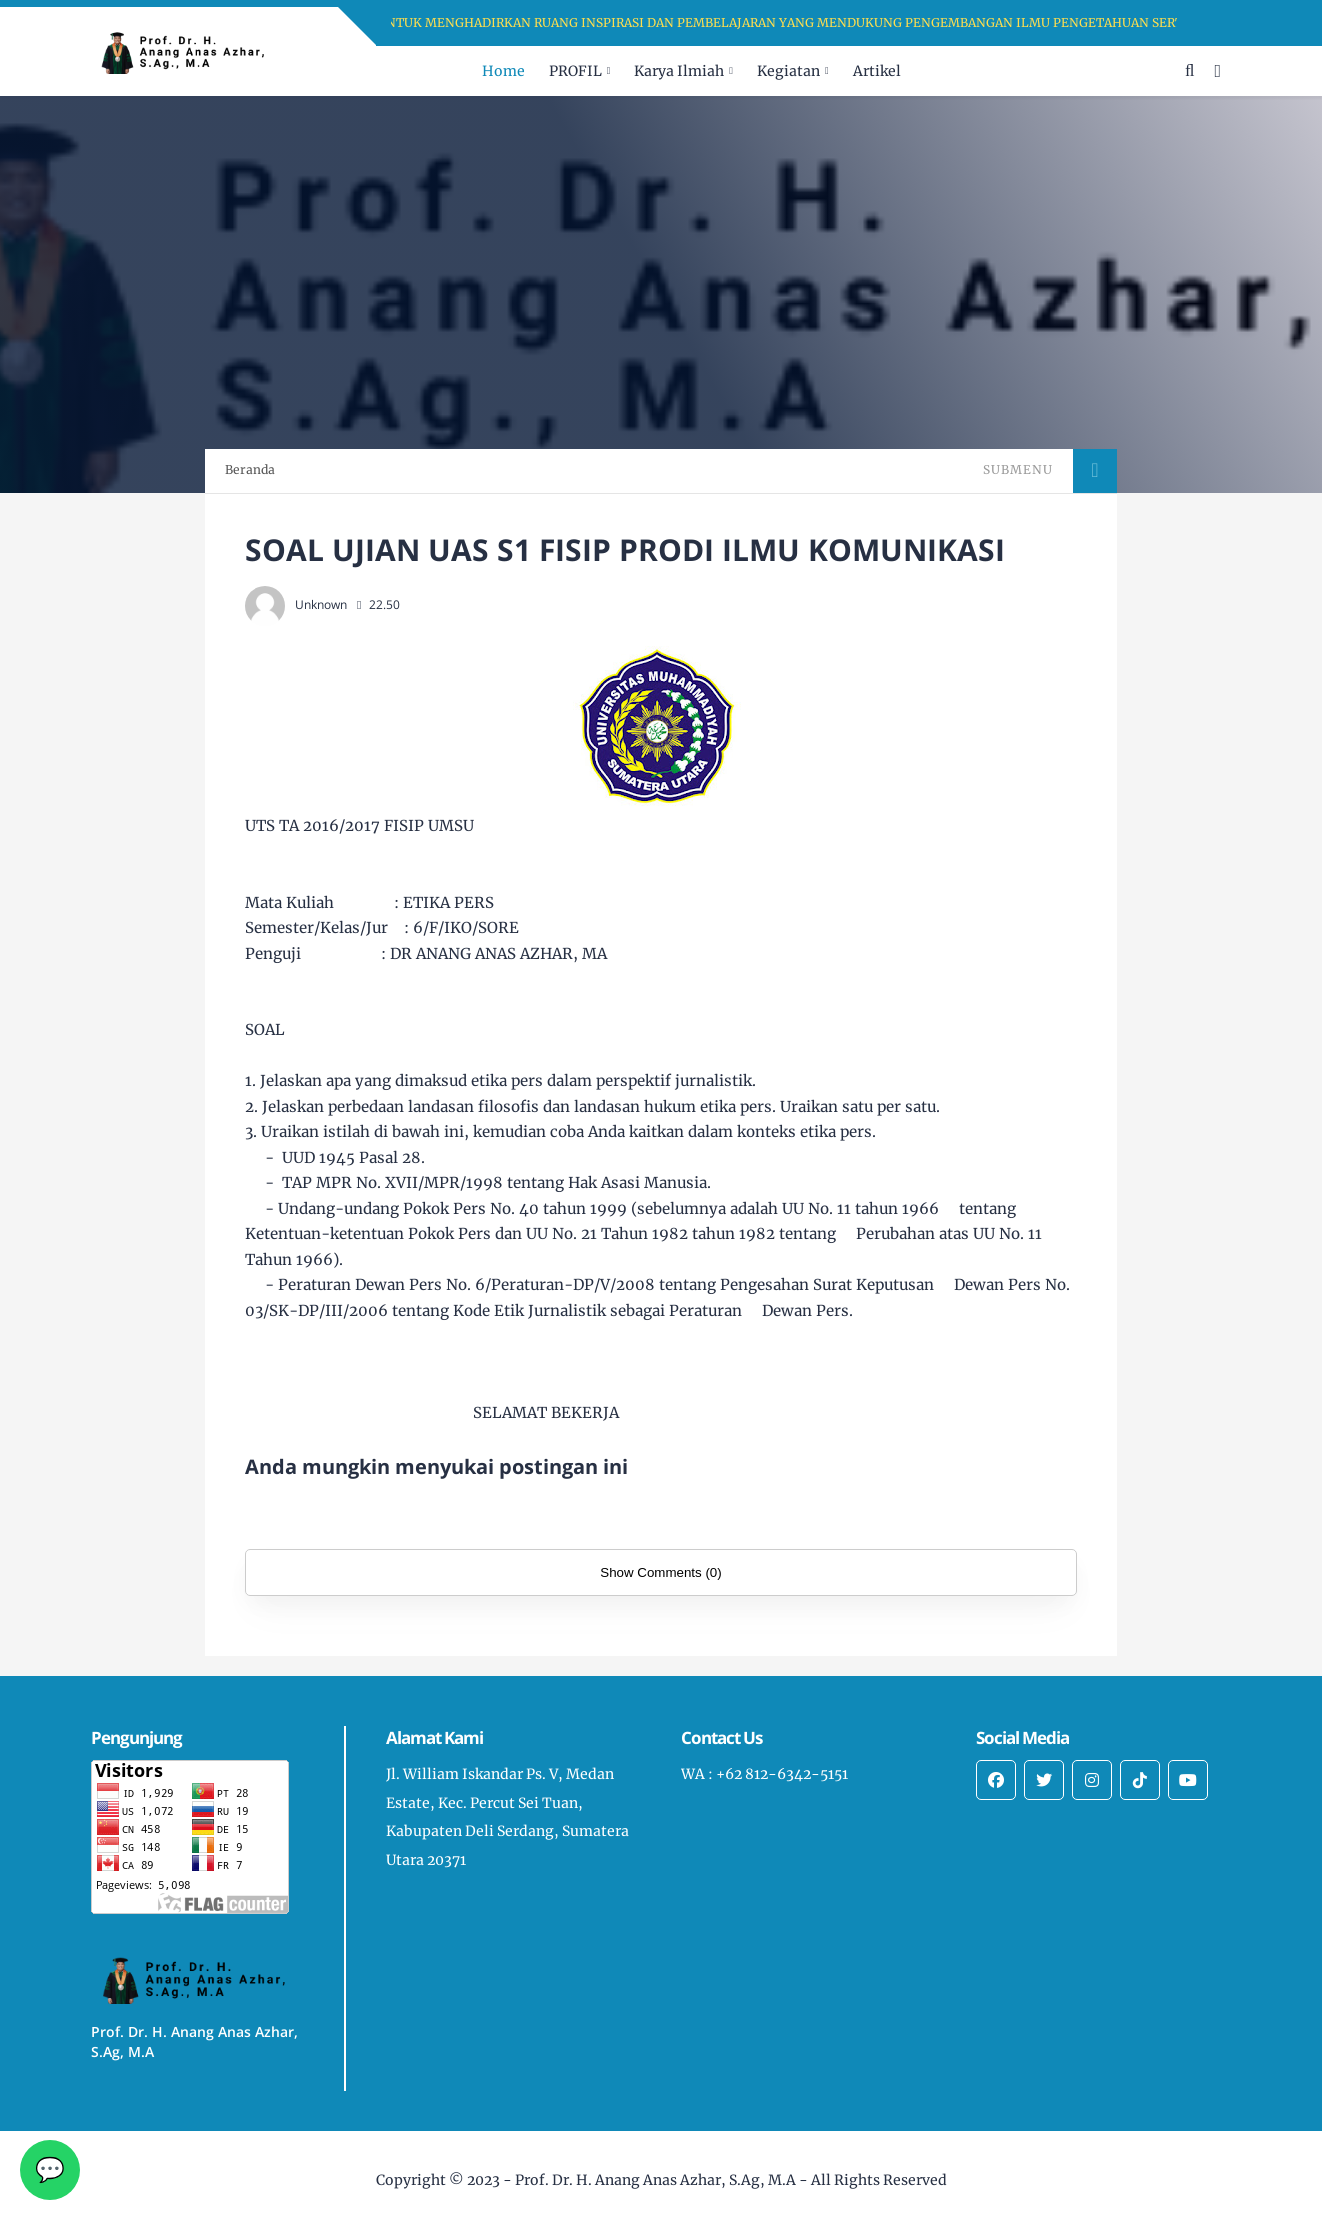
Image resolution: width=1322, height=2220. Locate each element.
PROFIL (575, 71)
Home (503, 71)
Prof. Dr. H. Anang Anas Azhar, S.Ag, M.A (655, 2180)
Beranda (250, 469)
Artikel (877, 71)
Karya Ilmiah (679, 71)
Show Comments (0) (660, 1572)
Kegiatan (788, 71)
